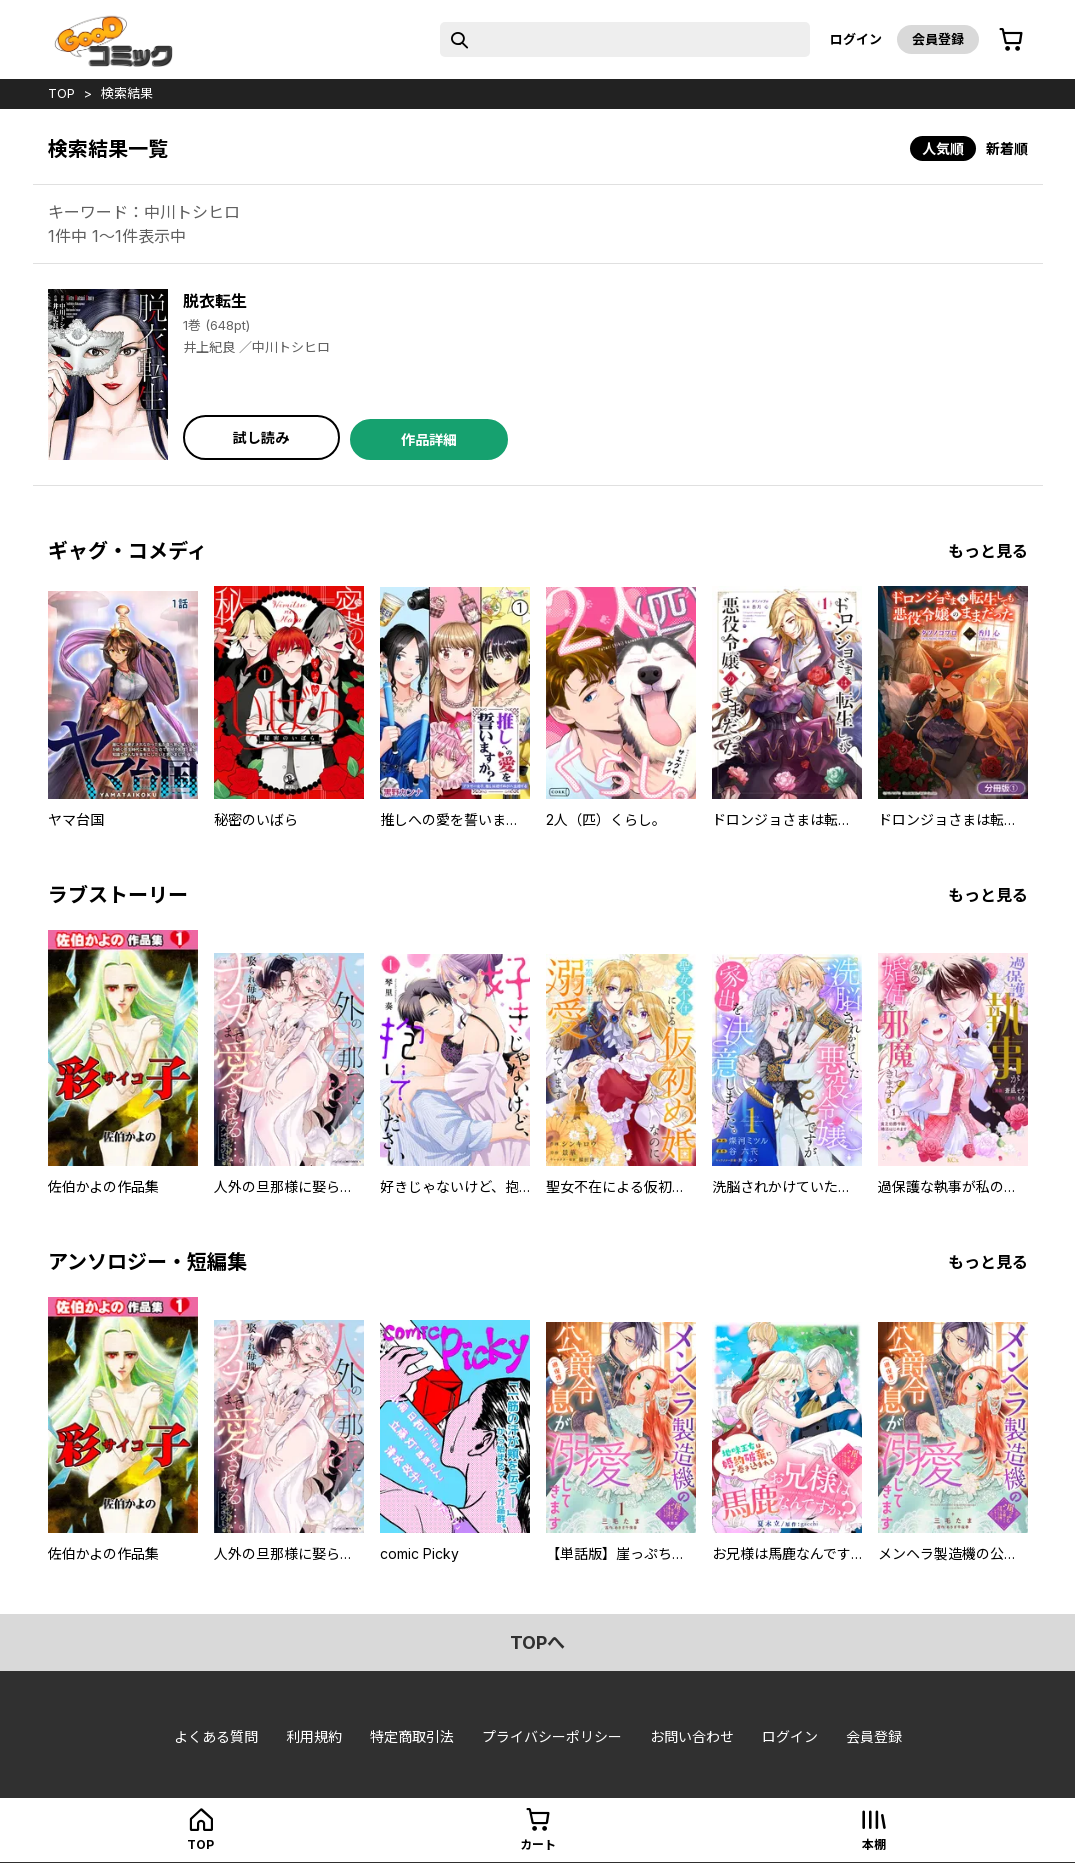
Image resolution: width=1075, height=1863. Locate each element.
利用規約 (314, 1736)
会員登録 (938, 39)
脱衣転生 (215, 301)
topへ (537, 1642)
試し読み (261, 437)
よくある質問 (216, 1736)
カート (538, 1844)
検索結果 (127, 93)
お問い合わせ (692, 1736)
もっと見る (988, 551)
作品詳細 (429, 439)
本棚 (874, 1844)
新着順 (1007, 148)
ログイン (856, 39)
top (61, 93)
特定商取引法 (412, 1736)
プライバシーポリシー (552, 1736)
